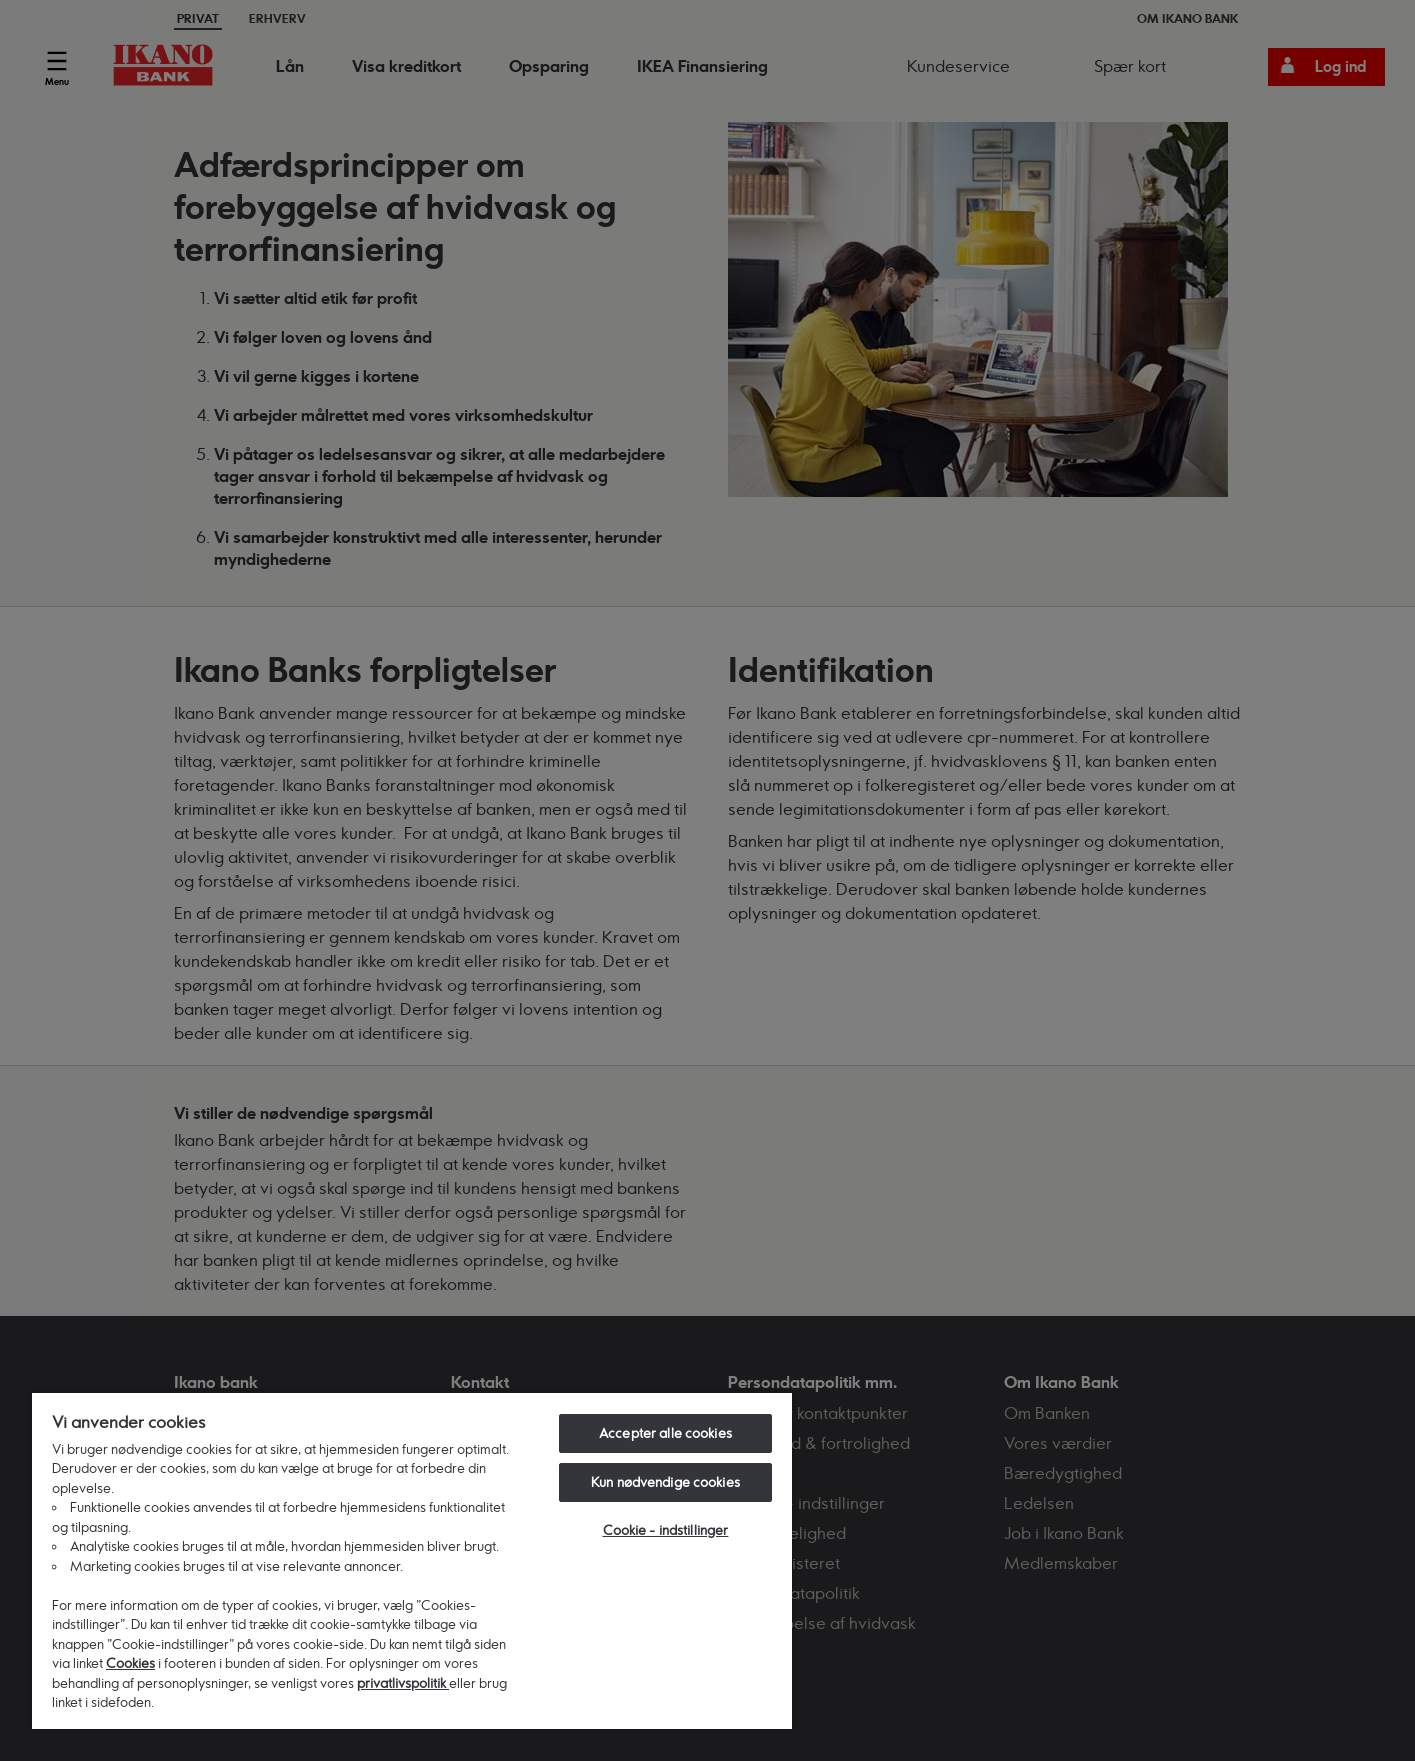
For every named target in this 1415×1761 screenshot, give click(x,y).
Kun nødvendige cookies (665, 1482)
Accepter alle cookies (665, 1433)
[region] (412, 1560)
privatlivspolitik (403, 1683)
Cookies (130, 1663)
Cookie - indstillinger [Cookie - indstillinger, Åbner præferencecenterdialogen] (666, 1530)
